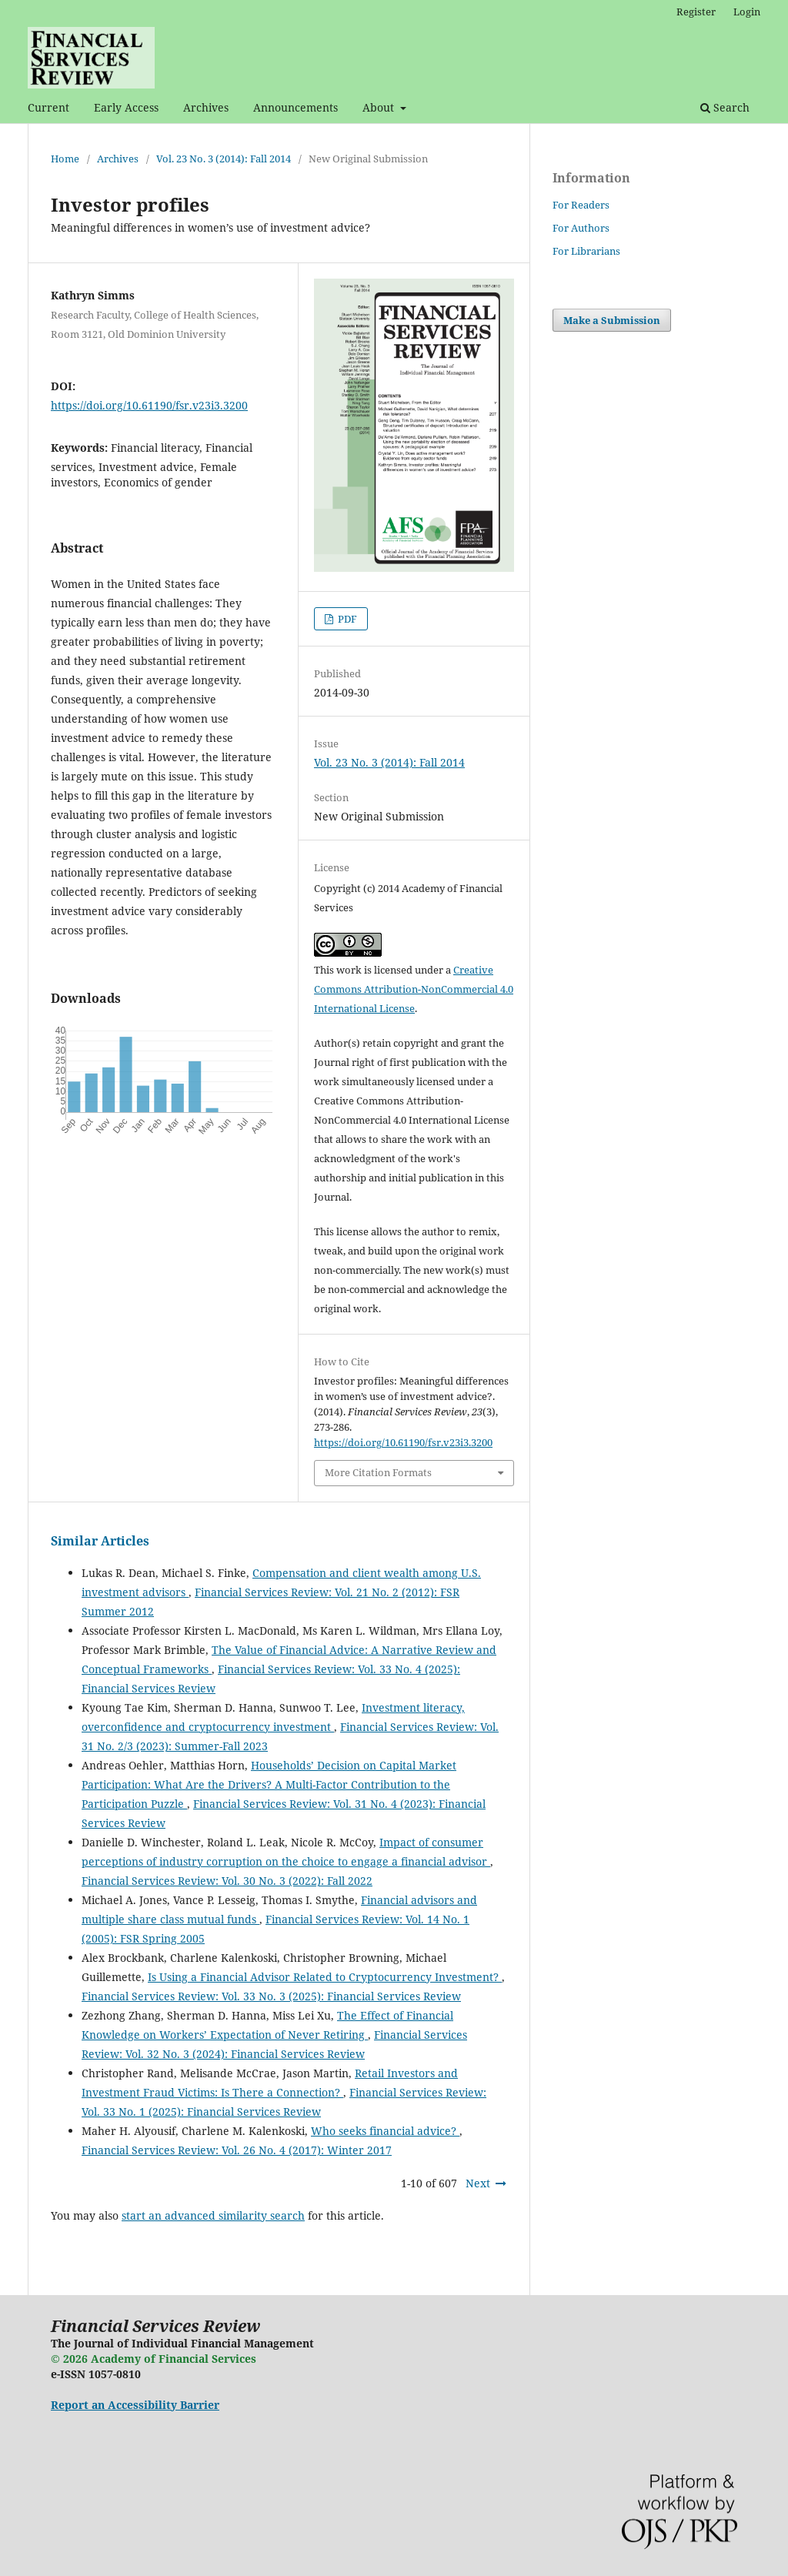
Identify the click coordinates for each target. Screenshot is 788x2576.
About (379, 107)
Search (725, 107)
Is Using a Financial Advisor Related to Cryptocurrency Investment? (325, 1977)
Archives (206, 107)
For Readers (581, 205)
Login (746, 11)
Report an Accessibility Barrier (135, 2404)
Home (65, 158)
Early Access (126, 107)
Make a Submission (611, 320)
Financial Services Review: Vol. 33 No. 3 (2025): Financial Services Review (271, 1996)
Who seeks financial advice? (385, 2130)
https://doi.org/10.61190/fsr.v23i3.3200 (149, 405)
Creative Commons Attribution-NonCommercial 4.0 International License (413, 989)
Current (48, 107)
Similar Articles (100, 1540)
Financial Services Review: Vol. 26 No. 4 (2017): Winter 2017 (237, 2150)
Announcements (295, 107)
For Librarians (586, 251)
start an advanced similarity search (213, 2215)
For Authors (581, 228)
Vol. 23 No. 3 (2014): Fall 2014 (223, 158)
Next (478, 2183)
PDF (346, 619)
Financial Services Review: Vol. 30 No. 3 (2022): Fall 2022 (227, 1880)
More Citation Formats (378, 1472)
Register (696, 11)
